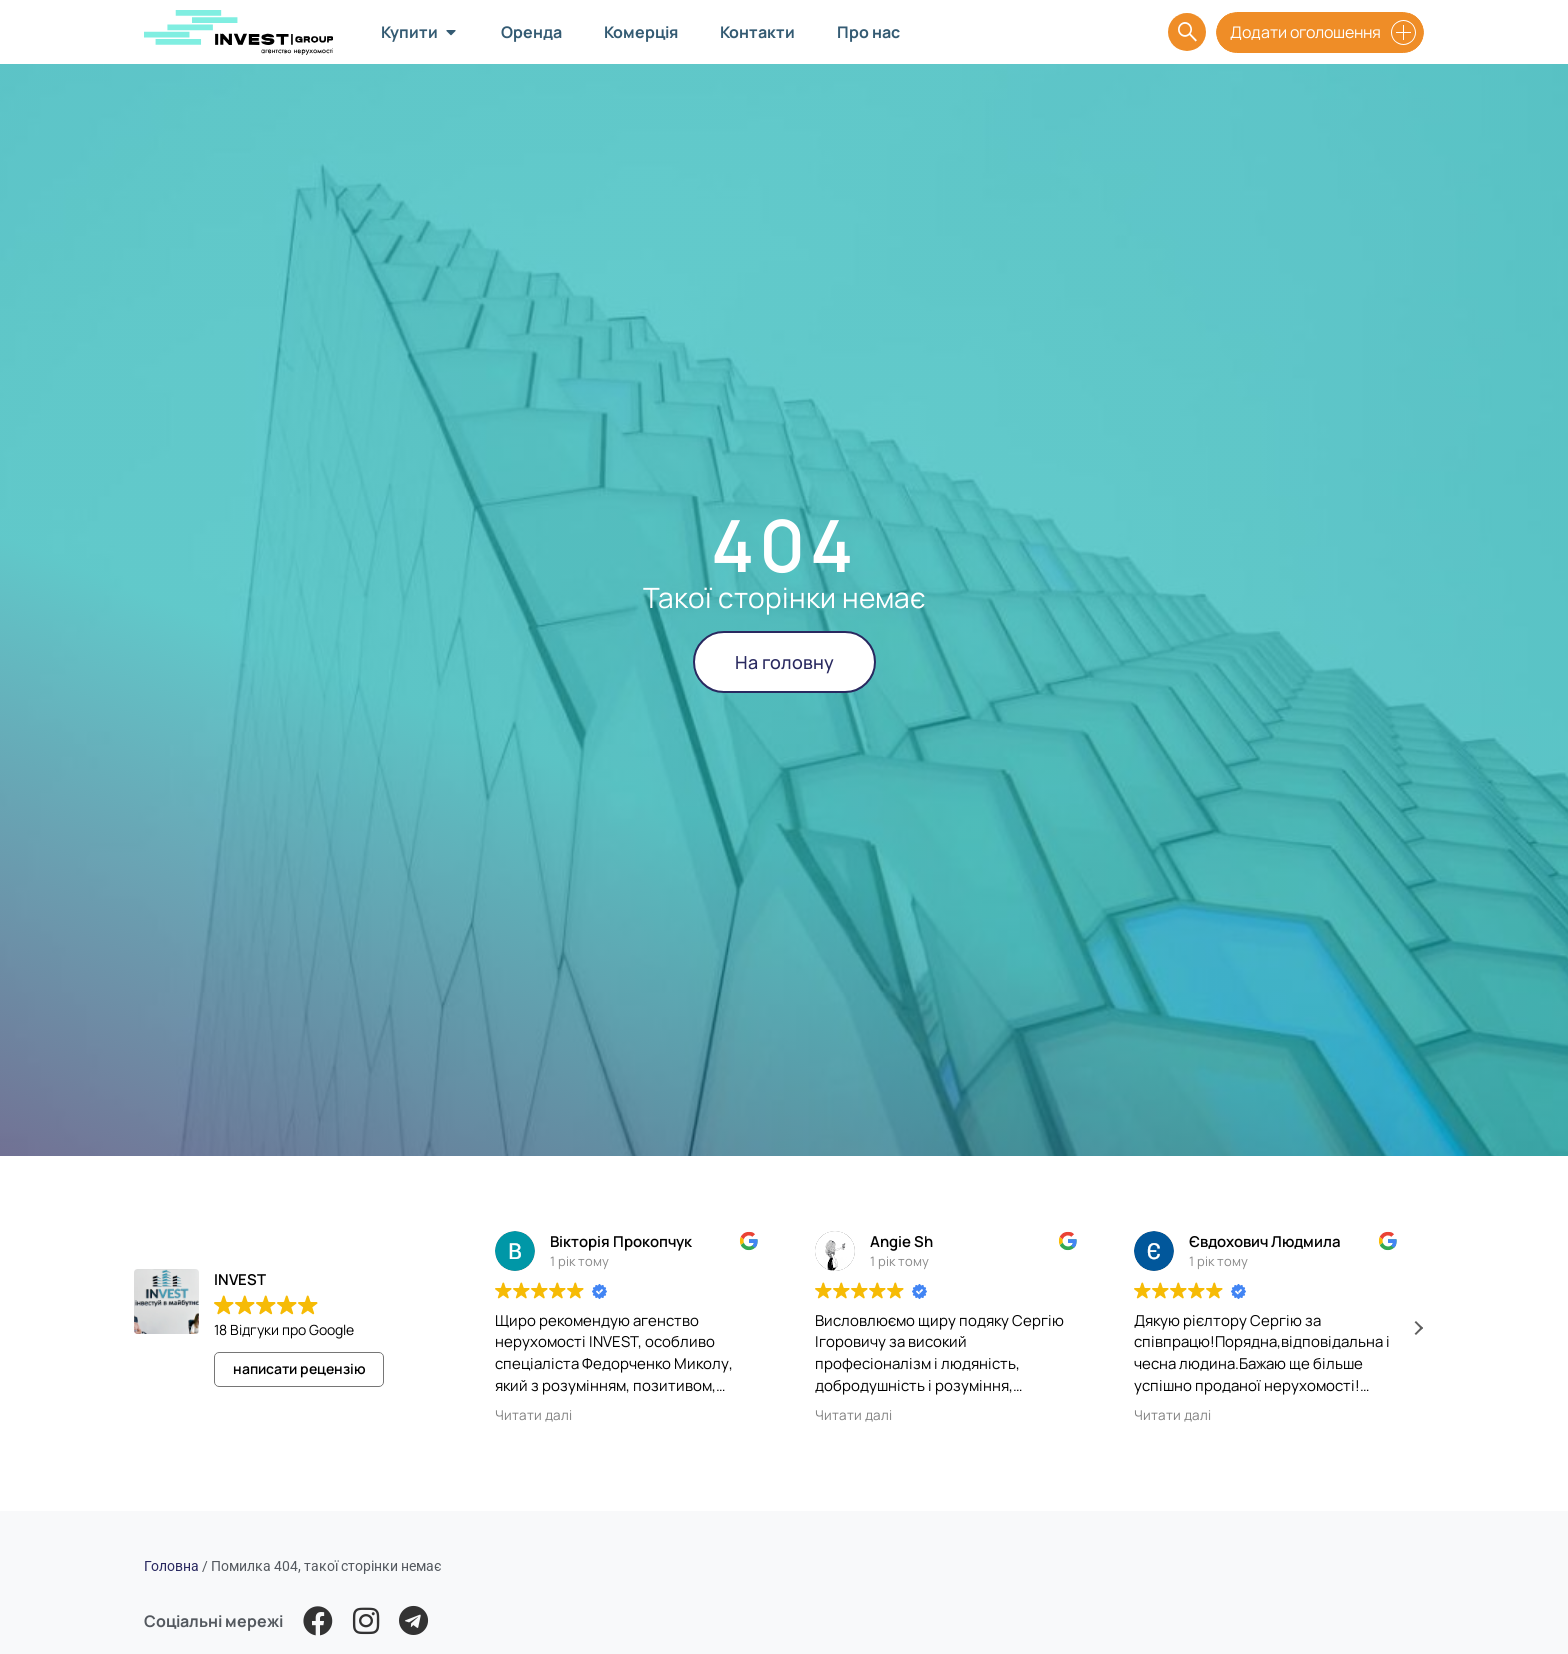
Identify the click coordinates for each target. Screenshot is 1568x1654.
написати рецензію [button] (299, 1368)
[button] (1418, 1328)
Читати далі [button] (533, 1415)
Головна (171, 1566)
